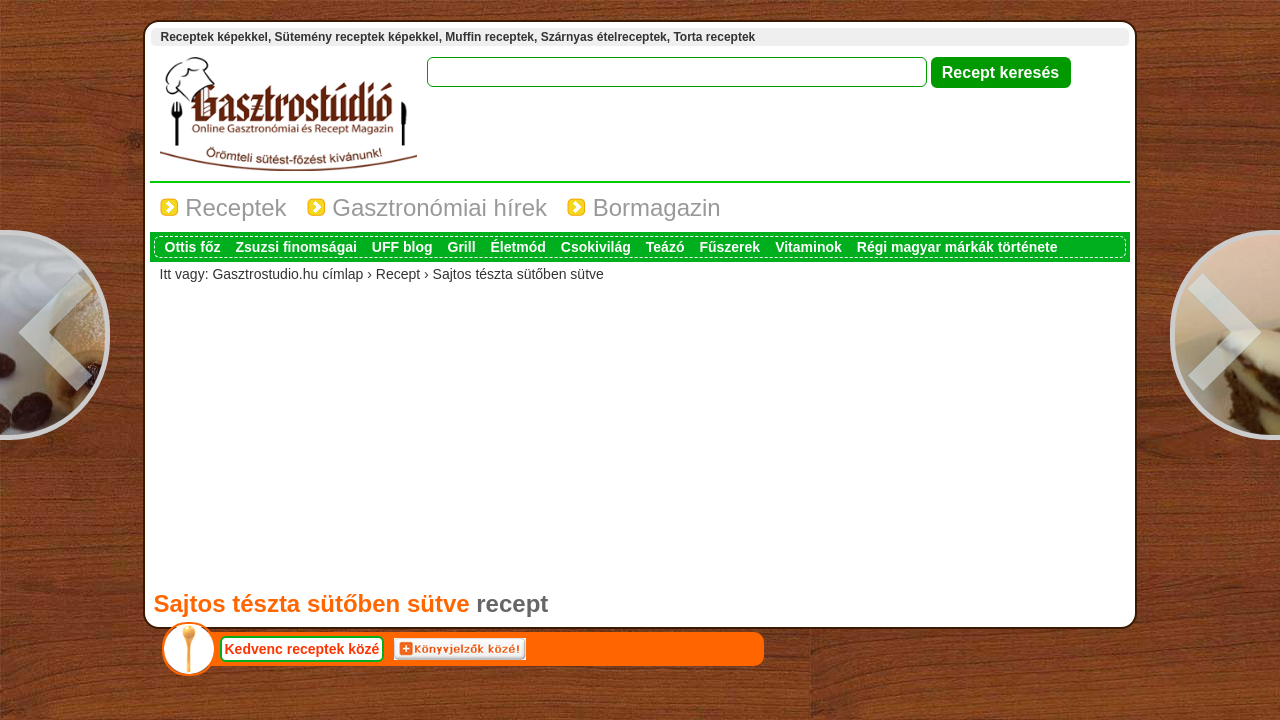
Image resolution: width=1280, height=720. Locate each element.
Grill (462, 247)
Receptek (223, 207)
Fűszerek (729, 247)
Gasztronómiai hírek (427, 207)
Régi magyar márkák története (957, 247)
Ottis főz (193, 247)
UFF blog (402, 247)
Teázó (665, 247)
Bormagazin (644, 207)
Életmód (518, 247)
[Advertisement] (640, 432)
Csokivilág (596, 247)
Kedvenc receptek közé (302, 649)
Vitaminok (808, 247)
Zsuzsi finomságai (296, 247)
